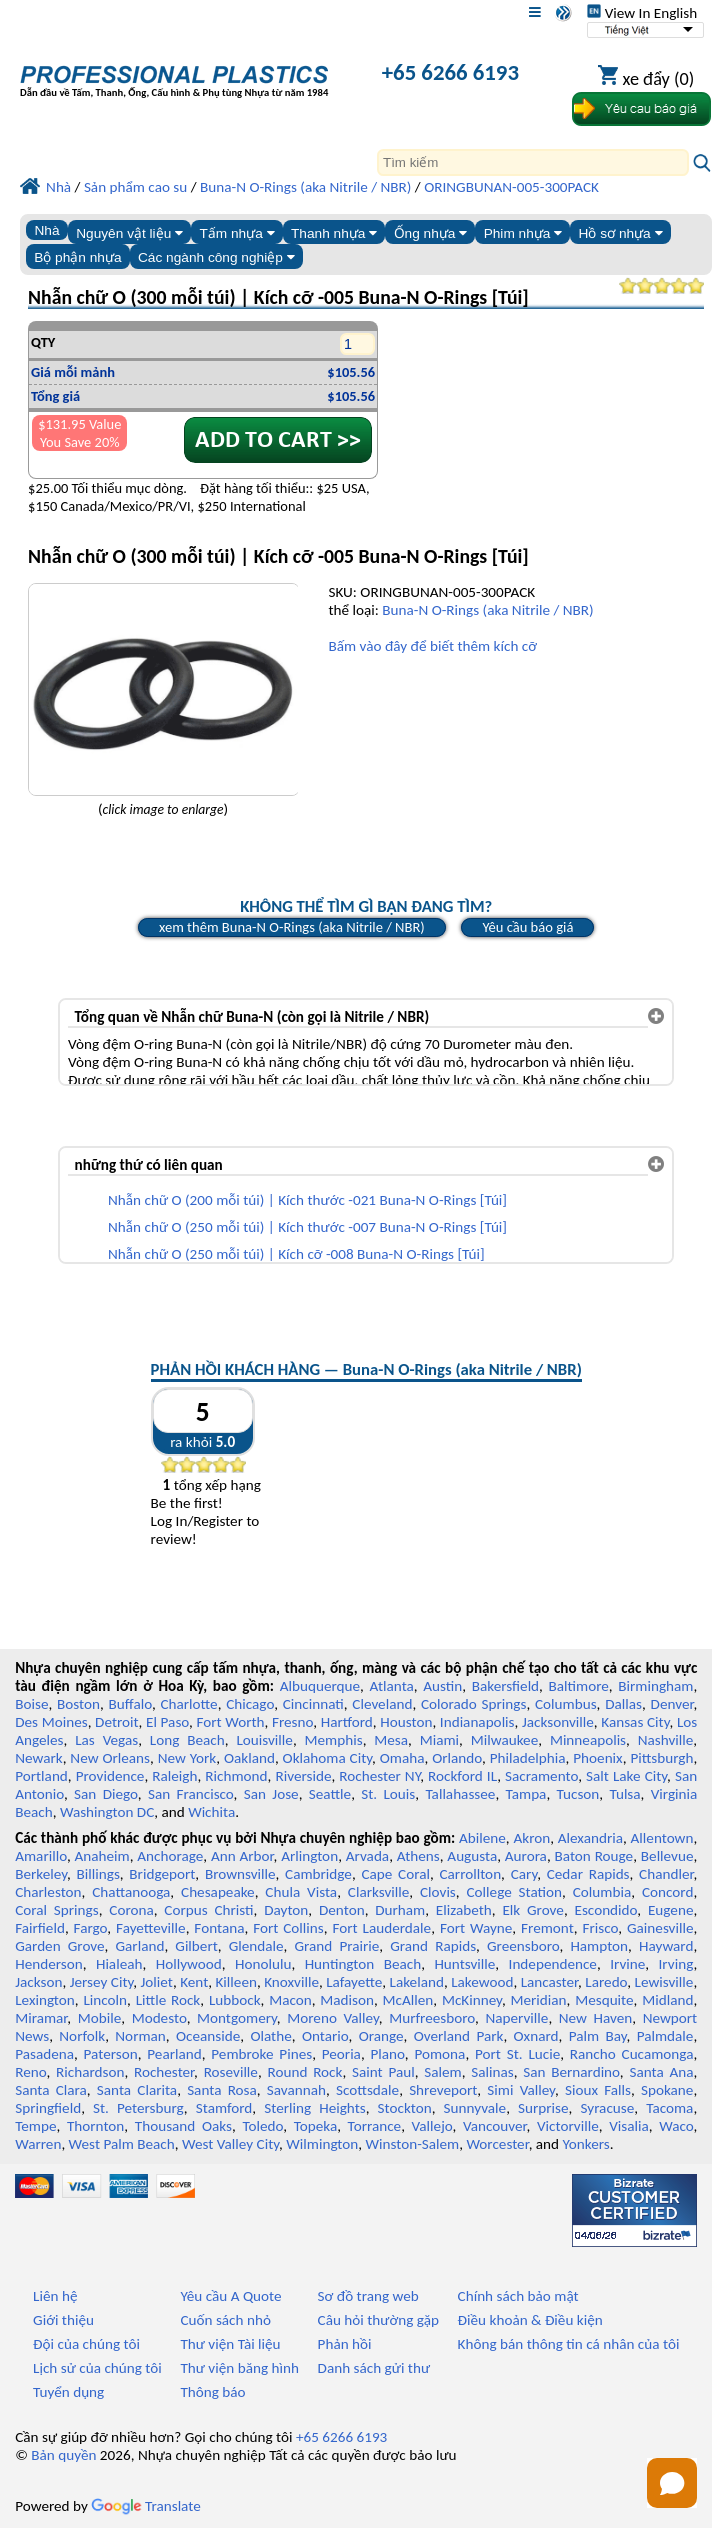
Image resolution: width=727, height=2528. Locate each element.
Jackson (38, 1982)
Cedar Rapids (588, 1874)
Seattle (330, 1794)
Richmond (236, 1776)
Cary (524, 1874)
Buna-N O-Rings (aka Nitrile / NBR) (487, 610)
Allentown (662, 1838)
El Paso (167, 1722)
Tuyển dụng (68, 2392)
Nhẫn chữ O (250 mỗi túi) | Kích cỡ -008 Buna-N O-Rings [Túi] (296, 1254)
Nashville (666, 1740)
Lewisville (664, 1982)
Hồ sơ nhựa (621, 233)
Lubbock (235, 2000)
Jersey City (102, 1982)
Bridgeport (162, 1874)
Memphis (334, 1740)
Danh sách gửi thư (374, 2368)
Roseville (231, 2072)
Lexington (45, 2000)
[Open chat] (672, 2483)
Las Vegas (106, 1740)
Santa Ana (661, 2072)
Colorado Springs (473, 1704)
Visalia (629, 2126)
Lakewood (482, 1982)
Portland (41, 1776)
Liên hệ (55, 2296)
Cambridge (318, 1874)
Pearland (174, 2054)
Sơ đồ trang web (368, 2296)
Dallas (623, 1704)
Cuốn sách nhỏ (225, 2320)
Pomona (439, 2054)
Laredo (606, 1982)
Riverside (303, 1776)
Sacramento (541, 1776)
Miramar (41, 2018)
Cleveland (382, 1704)
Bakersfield (505, 1686)
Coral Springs (56, 1910)
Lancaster (549, 1982)
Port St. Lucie (517, 2054)
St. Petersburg (138, 2108)
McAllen (408, 2000)
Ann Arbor (242, 1856)
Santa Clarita (137, 2090)
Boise (31, 1704)
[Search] (533, 162)
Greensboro (523, 1946)
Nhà (46, 230)
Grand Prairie (337, 1946)
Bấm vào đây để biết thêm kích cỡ (432, 646)
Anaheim (102, 1856)
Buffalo (130, 1704)
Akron (531, 1838)
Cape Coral (395, 1874)
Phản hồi (345, 2344)
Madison (347, 2000)
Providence (110, 1776)
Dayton (286, 1910)
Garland (140, 1946)
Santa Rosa (222, 2090)
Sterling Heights (314, 2108)
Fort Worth (231, 1722)
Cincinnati (313, 1704)
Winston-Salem (412, 2144)
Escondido (605, 1910)
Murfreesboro (432, 2018)
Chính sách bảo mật (518, 2296)
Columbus (566, 1704)
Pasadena (44, 2054)
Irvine (627, 1964)
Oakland (249, 1758)
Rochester (164, 2072)
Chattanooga (131, 1892)
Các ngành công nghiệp (216, 257)
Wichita (211, 1812)
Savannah (296, 2090)
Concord (667, 1892)
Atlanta (392, 1686)
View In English (642, 13)
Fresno (292, 1722)
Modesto (159, 2018)
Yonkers (586, 2144)
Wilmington (322, 2144)
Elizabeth (464, 1910)
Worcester (497, 2144)
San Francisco (191, 1794)
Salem (442, 2072)
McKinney (472, 2000)
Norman (140, 2036)
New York (187, 1758)
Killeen (235, 1982)
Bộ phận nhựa (77, 257)
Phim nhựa (523, 233)
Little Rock (168, 2000)
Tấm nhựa (236, 233)
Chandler (666, 1874)
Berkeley (41, 1874)
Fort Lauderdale (381, 1928)
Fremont (547, 1928)
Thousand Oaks (183, 2126)
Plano (388, 2054)
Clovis (438, 1892)
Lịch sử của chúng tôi (97, 2368)
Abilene (482, 1838)
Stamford (224, 2108)
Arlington (309, 1856)
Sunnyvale (475, 2108)
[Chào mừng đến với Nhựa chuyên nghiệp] (174, 74)
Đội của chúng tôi (86, 2344)
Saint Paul (383, 2072)
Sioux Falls (598, 2090)
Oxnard (536, 2036)
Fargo (91, 1928)
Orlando (457, 1758)
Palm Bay (598, 2036)
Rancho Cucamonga (632, 2054)
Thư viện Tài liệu (230, 2344)
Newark (38, 1758)
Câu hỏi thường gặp (378, 2320)
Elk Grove (532, 1910)
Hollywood (189, 1964)
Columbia (602, 1892)
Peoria (341, 2054)
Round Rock (304, 2072)
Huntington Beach (363, 1964)
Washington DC (107, 1812)
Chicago (250, 1704)
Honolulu (263, 1964)
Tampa (526, 1794)
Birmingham (655, 1686)
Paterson (111, 2054)
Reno (30, 2072)
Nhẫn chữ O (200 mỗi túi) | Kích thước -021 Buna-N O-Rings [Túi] (307, 1200)
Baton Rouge (594, 1856)
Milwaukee (504, 1740)
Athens (418, 1856)
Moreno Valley (333, 2018)
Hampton (599, 1946)
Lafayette (354, 1982)
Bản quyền (63, 2455)
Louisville (264, 1740)
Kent (194, 1982)
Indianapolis (477, 1722)
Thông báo (212, 2392)
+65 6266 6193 (450, 72)
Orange (381, 2036)
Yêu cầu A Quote (230, 2296)
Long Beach (187, 1740)
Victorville (568, 2126)
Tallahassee (460, 1794)
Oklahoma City (327, 1758)
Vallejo (432, 2126)
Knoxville (291, 1982)
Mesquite (604, 2000)
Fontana (219, 1928)
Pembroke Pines (261, 2054)
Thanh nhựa (334, 233)
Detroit (117, 1722)
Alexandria (590, 1838)
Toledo (262, 2126)
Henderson (49, 1964)
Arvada (367, 1856)
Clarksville (379, 1892)
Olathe (270, 2036)
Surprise (543, 2108)
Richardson (90, 2072)
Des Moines (51, 1722)
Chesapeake (218, 1892)
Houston (406, 1722)
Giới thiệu (63, 2320)
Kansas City (635, 1722)
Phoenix (597, 1758)
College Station (515, 1892)
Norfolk (82, 2036)
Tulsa (624, 1794)
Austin (442, 1686)
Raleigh (174, 1776)
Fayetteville (151, 1928)
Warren (38, 2144)
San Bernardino (571, 2072)
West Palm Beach (122, 2144)
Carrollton (470, 1874)
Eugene (671, 1910)
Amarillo (41, 1856)
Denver (672, 1704)
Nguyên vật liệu (129, 233)
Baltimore (579, 1686)
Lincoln (105, 2000)
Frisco (601, 1928)
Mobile (100, 2018)
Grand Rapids (433, 1946)
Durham (400, 1910)
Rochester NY (379, 1776)
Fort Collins (288, 1928)
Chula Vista (301, 1892)
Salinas (492, 2072)
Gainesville (660, 1928)
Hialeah (119, 1964)
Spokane (667, 2090)
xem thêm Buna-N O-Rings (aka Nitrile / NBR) (292, 927)
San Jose (271, 1794)
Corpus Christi (208, 1910)
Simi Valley (521, 2090)
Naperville (516, 2018)
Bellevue (667, 1856)
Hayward (666, 1946)
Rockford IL (462, 1776)
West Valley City (230, 2144)
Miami (439, 1740)
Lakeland (417, 1982)
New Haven (596, 2018)
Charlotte (188, 1704)
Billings (98, 1874)
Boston (78, 1704)
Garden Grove (59, 1946)
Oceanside (208, 2036)
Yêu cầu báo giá (527, 927)
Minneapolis (588, 1740)
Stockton (405, 2108)
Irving (676, 1964)
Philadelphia (528, 1758)
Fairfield (40, 1928)
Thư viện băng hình (239, 2368)
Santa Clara (51, 2090)
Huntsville (464, 1964)
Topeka (316, 2126)
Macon (290, 2000)
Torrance (375, 2126)
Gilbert (196, 1946)
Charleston (48, 1892)
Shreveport (443, 2090)
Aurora (526, 1856)
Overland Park (459, 2036)
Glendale (256, 1946)
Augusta (472, 1856)
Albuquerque (320, 1686)
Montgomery (237, 2018)
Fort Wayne (476, 1928)
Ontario (325, 2036)
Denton (342, 1910)
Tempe (35, 2126)
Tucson (578, 1794)
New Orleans (110, 1758)
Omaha (402, 1758)
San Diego (106, 1794)
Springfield (48, 2108)
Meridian (539, 2000)
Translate (146, 2506)
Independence (553, 1964)
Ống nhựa (431, 233)
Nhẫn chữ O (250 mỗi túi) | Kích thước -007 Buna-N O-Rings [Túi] (307, 1227)
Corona (131, 1910)
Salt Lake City (626, 1776)
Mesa (391, 1740)
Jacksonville (558, 1722)
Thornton (95, 2126)
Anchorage (170, 1856)
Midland (667, 2000)
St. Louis (388, 1794)
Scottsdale (367, 2090)
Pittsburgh (661, 1758)
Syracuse (607, 2108)
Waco (676, 2126)
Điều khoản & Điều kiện (530, 2320)
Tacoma (669, 2108)
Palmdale (665, 2036)
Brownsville (240, 1874)
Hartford (347, 1722)
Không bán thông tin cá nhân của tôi (569, 2344)
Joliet (157, 1982)
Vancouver (495, 2126)
